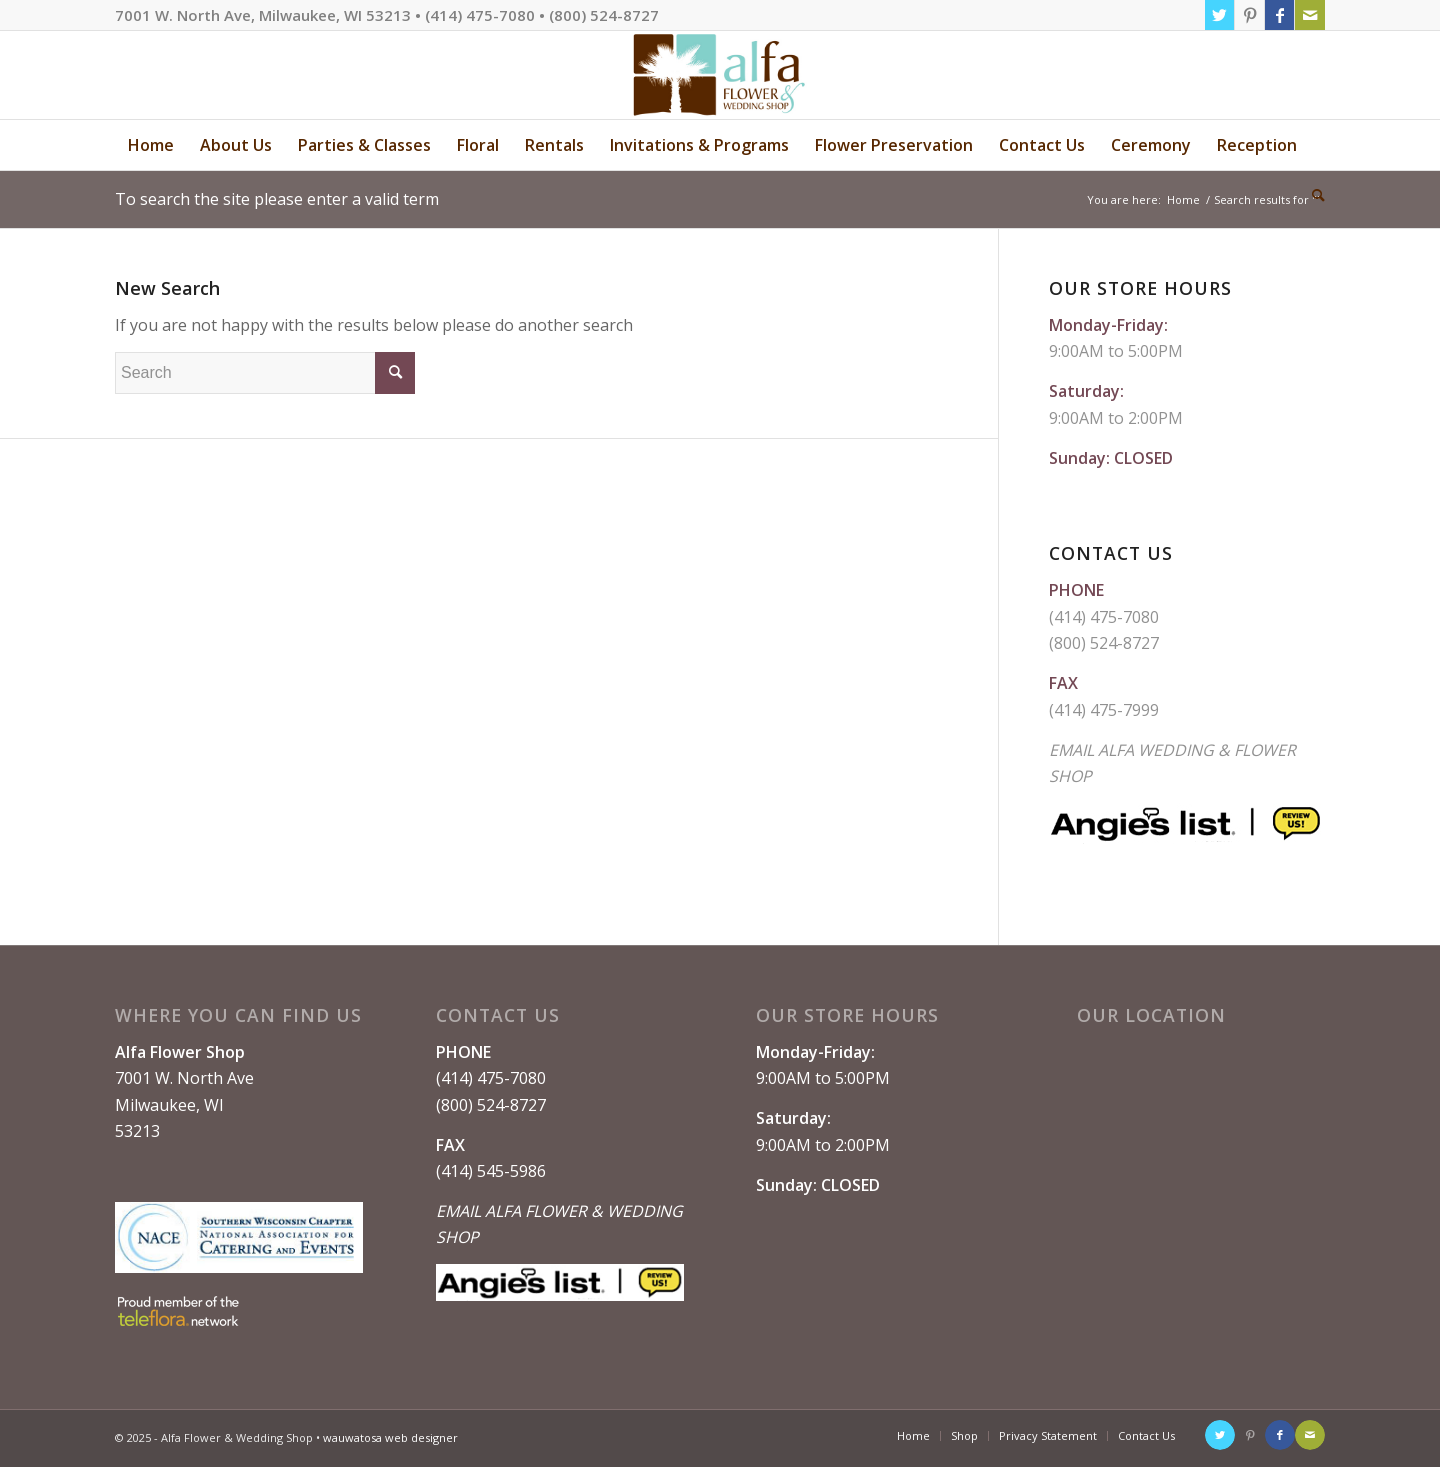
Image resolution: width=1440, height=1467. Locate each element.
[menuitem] (151, 145)
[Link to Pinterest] (1249, 15)
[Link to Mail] (1310, 15)
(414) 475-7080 (1104, 617)
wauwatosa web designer (390, 1437)
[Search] (1312, 195)
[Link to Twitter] (1219, 15)
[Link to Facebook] (1279, 15)
